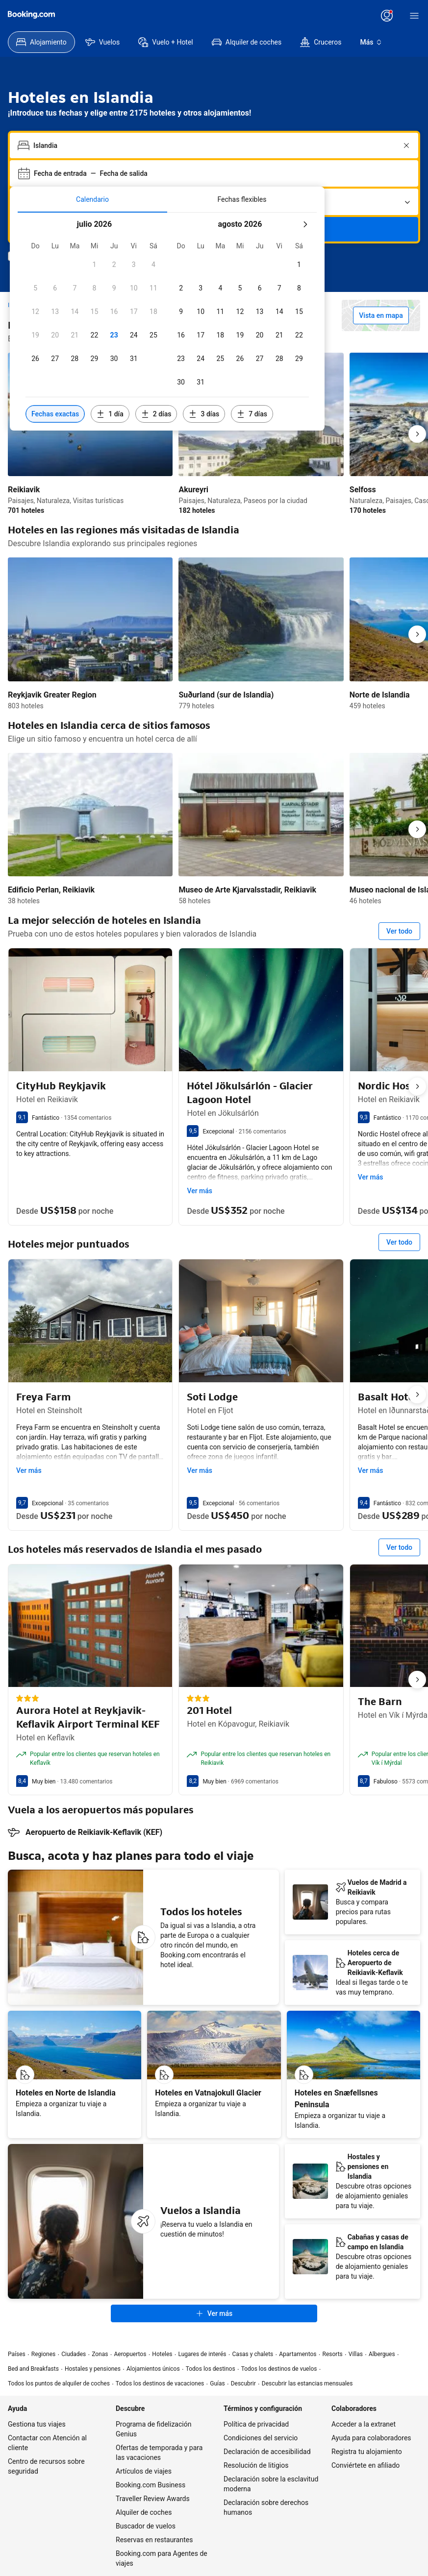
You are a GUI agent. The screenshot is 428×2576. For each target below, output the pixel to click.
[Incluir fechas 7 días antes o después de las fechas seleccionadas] (252, 414)
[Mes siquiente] (305, 224)
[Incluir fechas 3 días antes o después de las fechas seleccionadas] (204, 414)
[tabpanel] (167, 322)
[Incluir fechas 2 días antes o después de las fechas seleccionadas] (156, 414)
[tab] (92, 199)
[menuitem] (41, 42)
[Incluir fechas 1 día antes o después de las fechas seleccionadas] (110, 414)
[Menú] (414, 15)
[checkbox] (94, 264)
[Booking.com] (31, 15)
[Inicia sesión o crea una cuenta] (387, 15)
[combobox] (215, 145)
